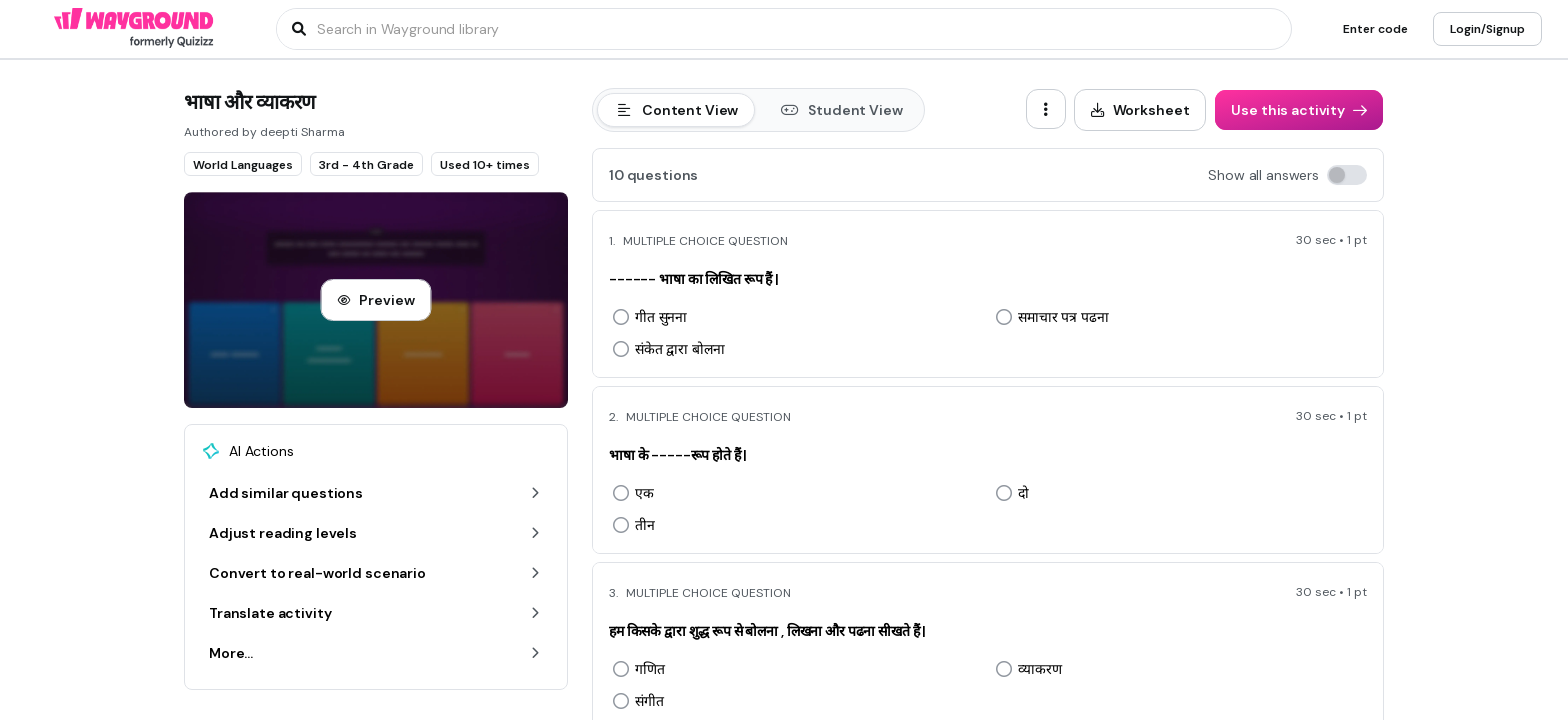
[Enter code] (1375, 29)
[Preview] (375, 300)
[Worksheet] (1140, 110)
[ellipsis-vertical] (1046, 109)
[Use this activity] (1299, 110)
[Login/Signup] (1487, 29)
